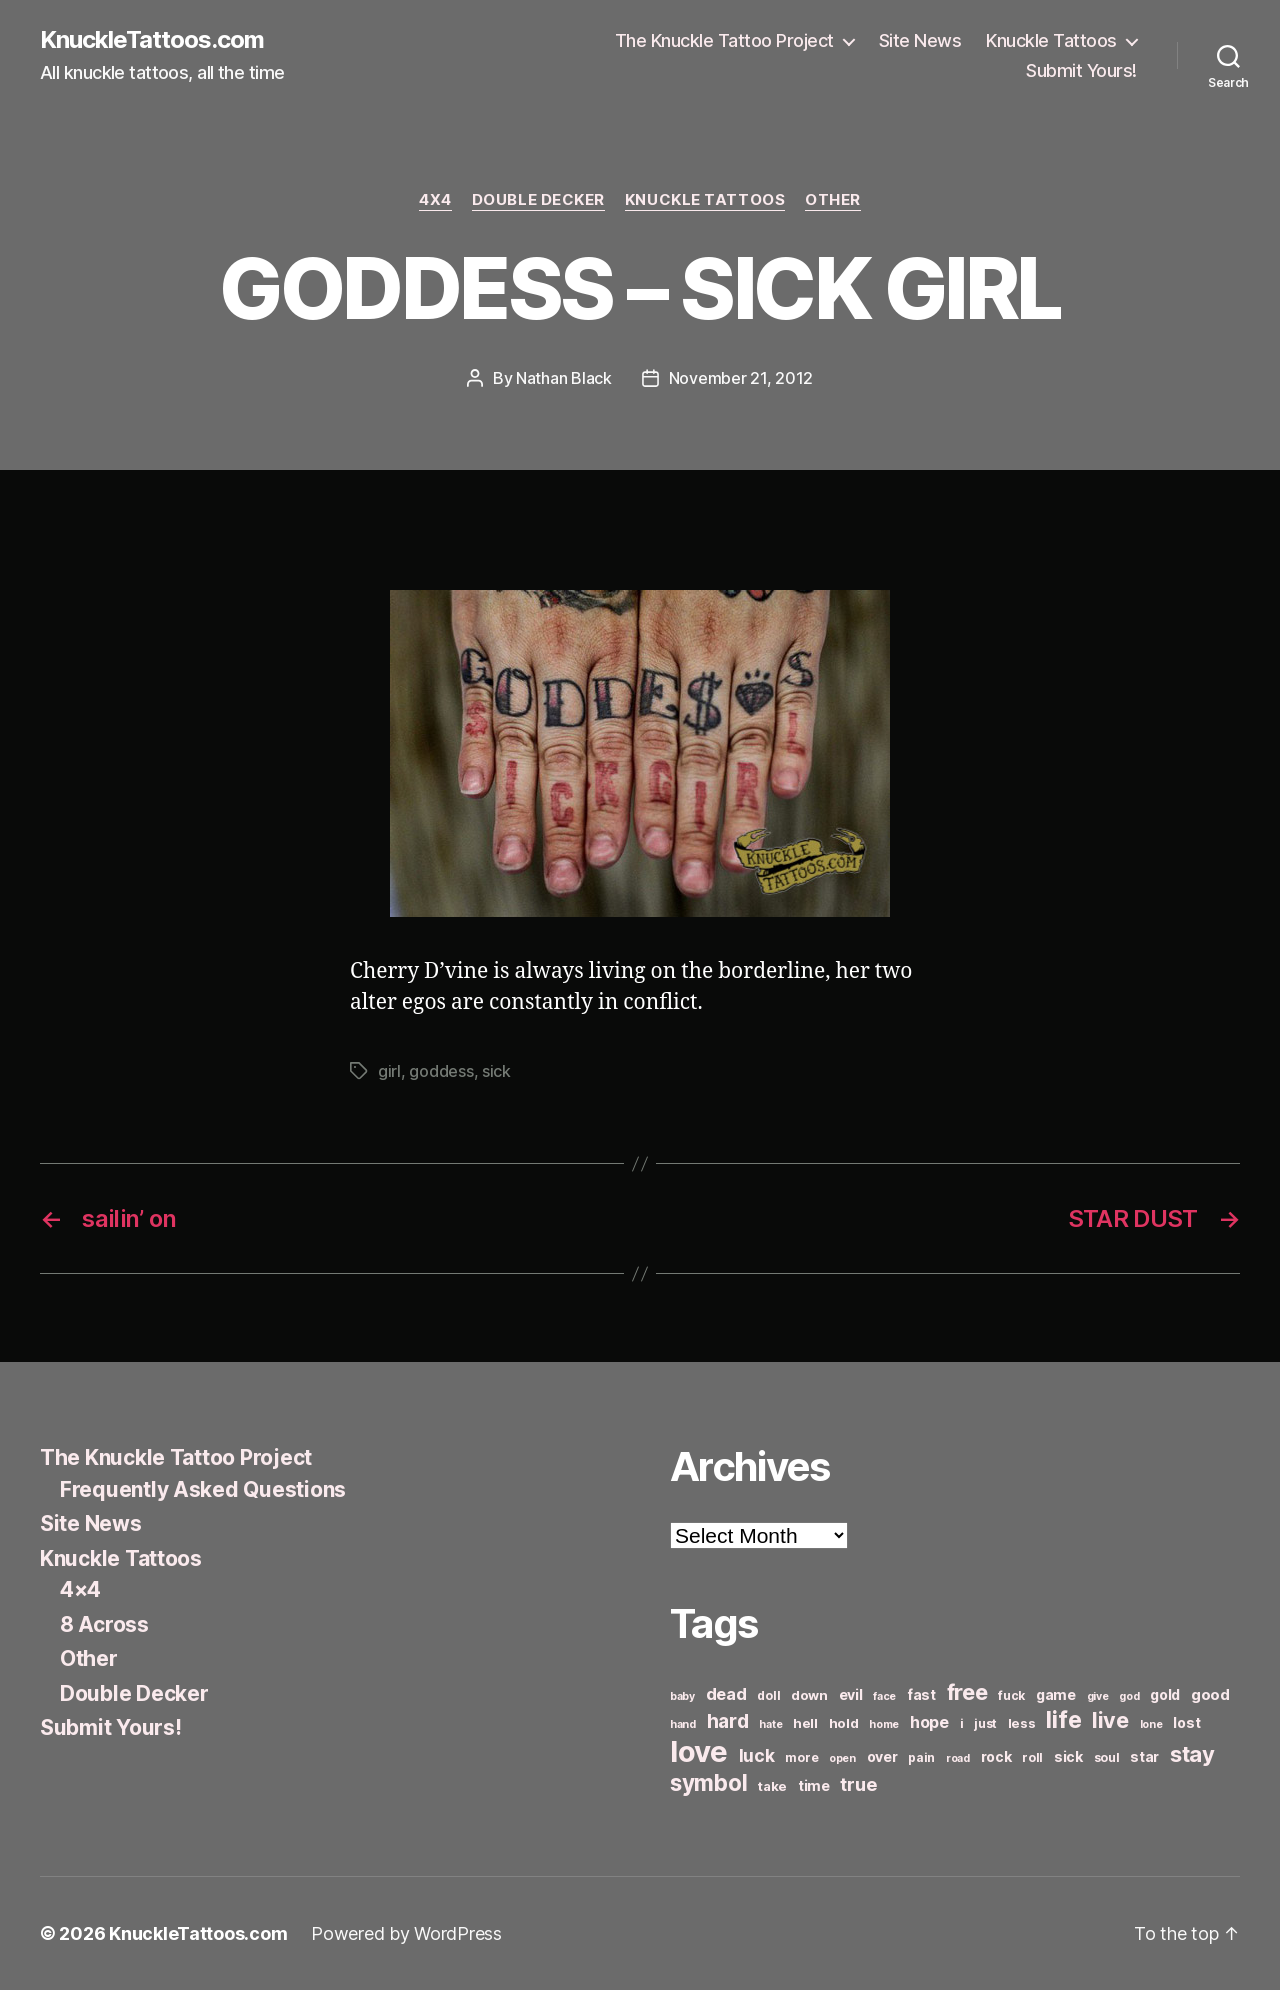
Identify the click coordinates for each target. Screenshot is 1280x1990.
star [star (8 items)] (1144, 1756)
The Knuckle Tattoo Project (724, 40)
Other (833, 200)
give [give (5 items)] (1098, 1696)
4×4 (80, 1589)
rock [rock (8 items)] (996, 1756)
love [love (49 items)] (699, 1751)
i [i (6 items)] (962, 1723)
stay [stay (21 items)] (1192, 1754)
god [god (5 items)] (1129, 1696)
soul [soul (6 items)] (1107, 1757)
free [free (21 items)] (967, 1692)
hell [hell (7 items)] (805, 1723)
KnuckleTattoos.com (152, 40)
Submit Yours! (1081, 70)
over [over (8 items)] (882, 1756)
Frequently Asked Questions (203, 1489)
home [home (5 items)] (884, 1724)
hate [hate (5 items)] (770, 1724)
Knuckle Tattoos (1051, 40)
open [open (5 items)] (842, 1758)
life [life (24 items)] (1063, 1719)
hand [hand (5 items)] (683, 1724)
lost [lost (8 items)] (1186, 1722)
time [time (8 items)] (814, 1785)
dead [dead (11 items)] (726, 1694)
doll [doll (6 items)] (768, 1695)
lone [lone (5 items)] (1151, 1724)
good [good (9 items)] (1210, 1694)
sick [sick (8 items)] (1068, 1756)
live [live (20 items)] (1110, 1720)
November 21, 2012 (741, 378)
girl (389, 1071)
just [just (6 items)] (985, 1723)
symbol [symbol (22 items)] (708, 1782)
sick (496, 1071)
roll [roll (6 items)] (1032, 1757)
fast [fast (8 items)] (921, 1694)
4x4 (435, 200)
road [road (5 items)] (958, 1758)
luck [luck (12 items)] (757, 1755)
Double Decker (538, 200)
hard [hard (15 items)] (728, 1721)
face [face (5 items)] (884, 1696)
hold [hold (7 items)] (844, 1723)
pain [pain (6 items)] (921, 1757)
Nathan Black (564, 378)
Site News (920, 40)
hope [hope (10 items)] (929, 1722)
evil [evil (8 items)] (851, 1694)
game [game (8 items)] (1056, 1694)
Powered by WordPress (406, 1933)
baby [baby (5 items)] (682, 1696)
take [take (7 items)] (772, 1786)
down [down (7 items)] (809, 1695)
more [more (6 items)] (801, 1757)
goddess (441, 1071)
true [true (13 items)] (858, 1784)
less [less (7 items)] (1022, 1723)
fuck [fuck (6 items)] (1011, 1695)
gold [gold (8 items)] (1165, 1694)
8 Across (104, 1624)
